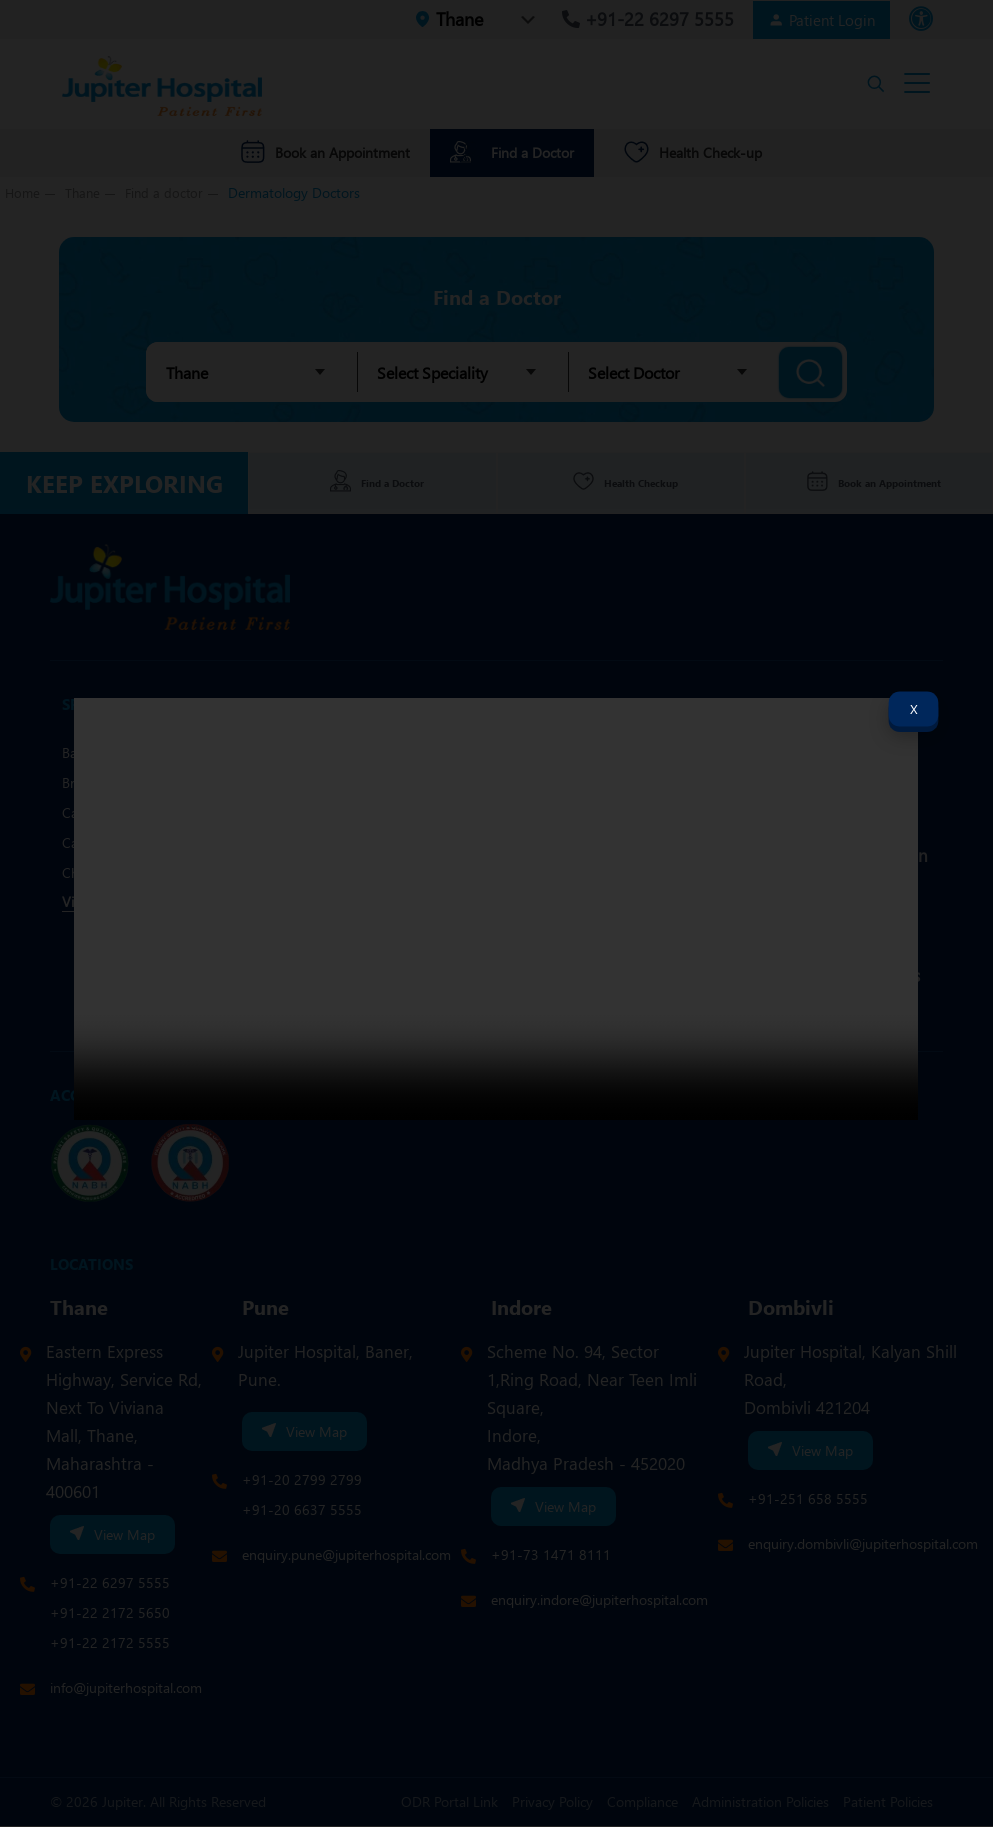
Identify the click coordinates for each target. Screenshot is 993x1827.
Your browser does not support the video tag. (496, 909)
